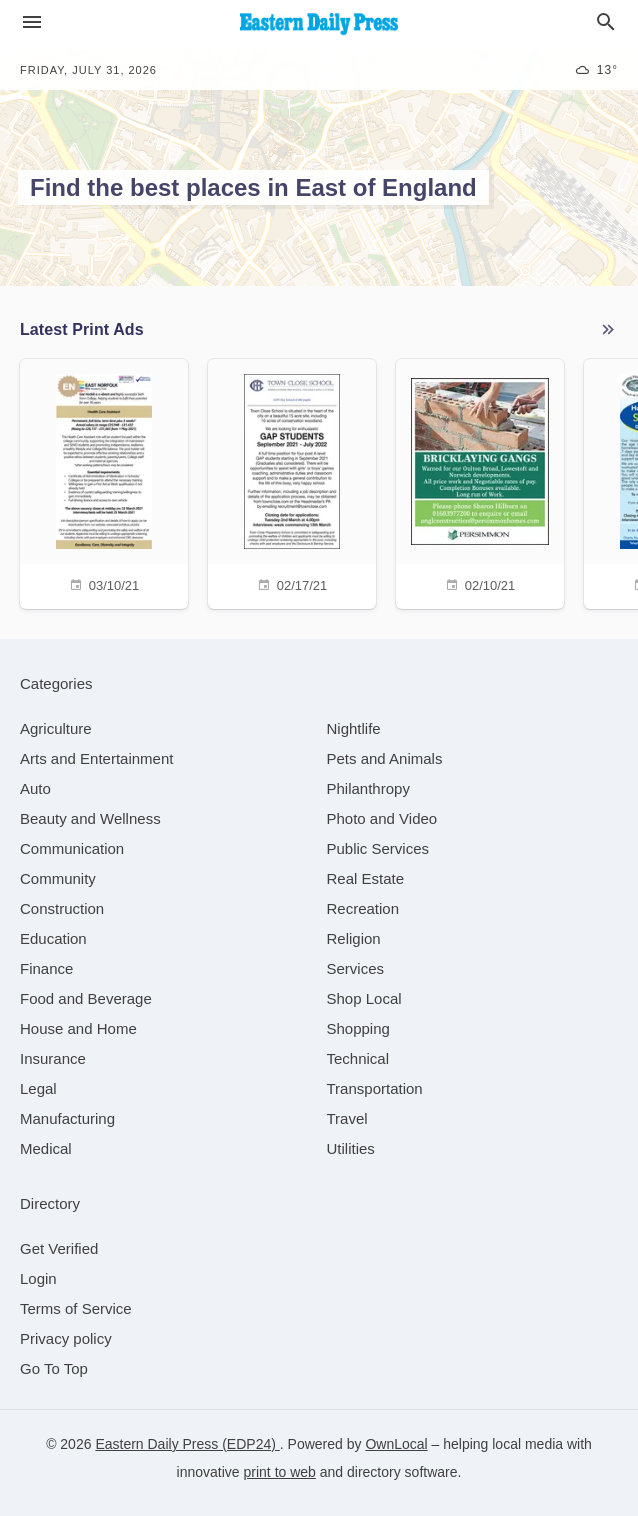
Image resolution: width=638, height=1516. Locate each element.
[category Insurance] (53, 1058)
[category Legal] (38, 1088)
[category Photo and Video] (382, 818)
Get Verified (59, 1248)
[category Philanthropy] (368, 788)
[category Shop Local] (364, 998)
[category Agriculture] (56, 728)
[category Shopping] (358, 1028)
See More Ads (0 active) (608, 330)
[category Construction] (62, 908)
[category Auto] (35, 788)
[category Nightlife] (354, 728)
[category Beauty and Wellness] (90, 818)
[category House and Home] (78, 1028)
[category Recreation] (363, 908)
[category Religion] (354, 938)
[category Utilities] (351, 1148)
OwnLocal (396, 1444)
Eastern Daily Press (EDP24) (187, 1444)
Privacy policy (66, 1338)
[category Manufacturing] (67, 1118)
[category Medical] (46, 1148)
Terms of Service (76, 1308)
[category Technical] (358, 1058)
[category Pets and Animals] (385, 758)
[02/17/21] (292, 481)
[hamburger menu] (32, 22)
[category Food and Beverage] (86, 998)
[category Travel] (347, 1118)
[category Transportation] (375, 1088)
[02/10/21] (480, 481)
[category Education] (53, 938)
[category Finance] (46, 968)
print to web (280, 1472)
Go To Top (54, 1368)
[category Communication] (72, 848)
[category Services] (356, 968)
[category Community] (58, 878)
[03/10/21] (104, 481)
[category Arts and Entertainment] (96, 758)
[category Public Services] (378, 848)
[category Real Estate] (366, 878)
